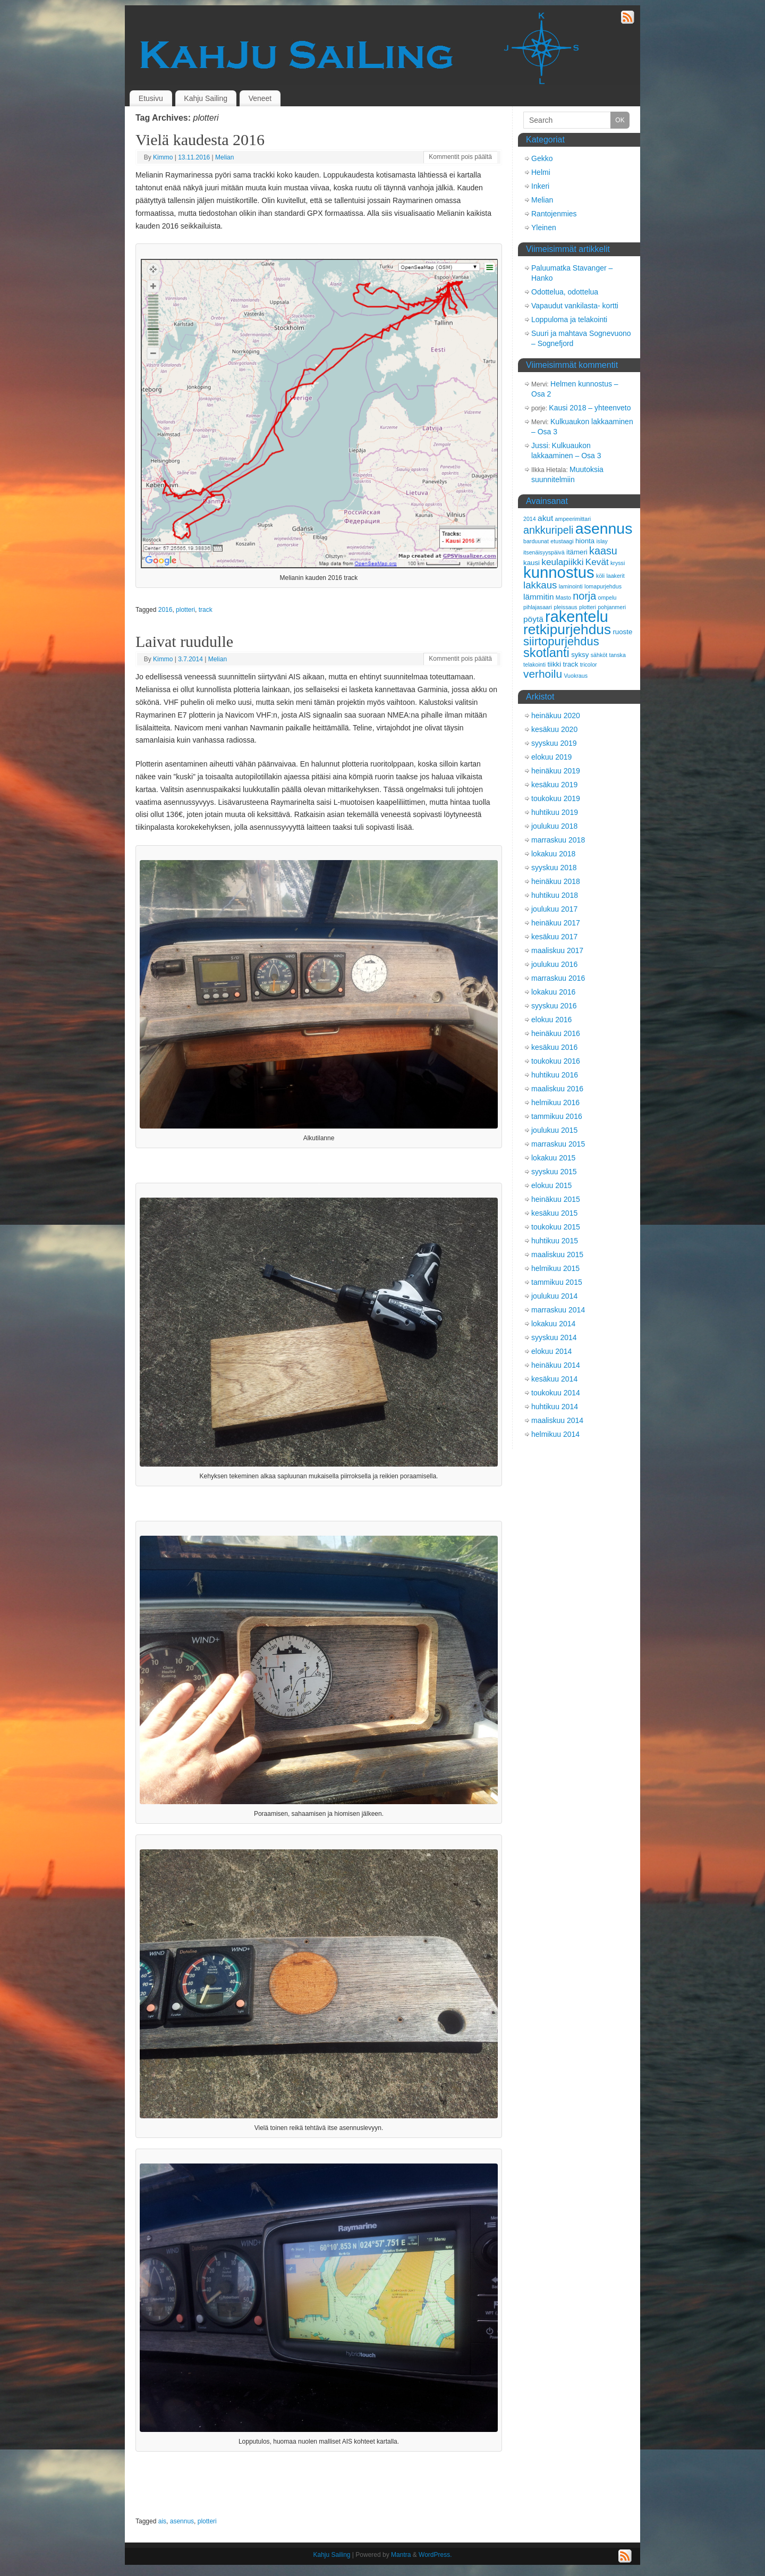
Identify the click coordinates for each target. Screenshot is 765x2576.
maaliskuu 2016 (557, 1088)
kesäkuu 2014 (554, 1379)
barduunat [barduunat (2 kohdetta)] (536, 541)
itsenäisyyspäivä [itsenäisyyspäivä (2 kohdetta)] (544, 552)
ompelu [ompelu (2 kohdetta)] (607, 597)
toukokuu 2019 (555, 798)
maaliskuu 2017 (557, 950)
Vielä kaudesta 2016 (200, 139)
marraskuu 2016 (558, 978)
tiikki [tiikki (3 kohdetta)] (554, 664)
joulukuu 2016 (554, 964)
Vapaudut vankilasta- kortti (574, 305)
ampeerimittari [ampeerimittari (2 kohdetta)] (573, 519)
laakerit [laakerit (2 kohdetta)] (615, 576)
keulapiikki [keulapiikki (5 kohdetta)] (562, 562)
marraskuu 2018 (558, 840)
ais (162, 2521)
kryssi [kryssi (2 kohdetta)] (617, 563)
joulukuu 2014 (554, 1296)
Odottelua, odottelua (564, 292)
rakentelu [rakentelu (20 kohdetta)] (576, 616)
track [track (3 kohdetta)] (571, 664)
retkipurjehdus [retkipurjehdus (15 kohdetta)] (567, 629)
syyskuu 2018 (554, 867)
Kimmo (163, 157)
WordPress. (435, 2554)
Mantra (401, 2554)
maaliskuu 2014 (557, 1420)
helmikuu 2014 (555, 1434)
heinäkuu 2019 (555, 771)
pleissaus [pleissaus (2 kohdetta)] (565, 607)
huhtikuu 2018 (554, 895)
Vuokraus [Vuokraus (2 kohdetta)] (576, 675)
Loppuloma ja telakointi (569, 319)
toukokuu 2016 (555, 1061)
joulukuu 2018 (554, 826)
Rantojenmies (554, 213)
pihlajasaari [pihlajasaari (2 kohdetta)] (537, 607)
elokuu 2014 (551, 1351)
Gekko (541, 158)
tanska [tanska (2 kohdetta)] (617, 655)
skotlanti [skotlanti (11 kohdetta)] (546, 653)
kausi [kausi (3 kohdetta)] (531, 563)
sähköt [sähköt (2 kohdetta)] (599, 655)
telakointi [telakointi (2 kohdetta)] (534, 664)
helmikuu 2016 (555, 1102)
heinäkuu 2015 (555, 1199)
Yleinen (543, 227)
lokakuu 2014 (553, 1323)
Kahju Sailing (205, 98)
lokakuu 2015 (553, 1158)
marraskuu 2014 (558, 1310)
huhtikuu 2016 (554, 1075)
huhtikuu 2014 (554, 1406)
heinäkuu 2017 (555, 923)
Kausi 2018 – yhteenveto (590, 407)
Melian (224, 157)
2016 (165, 609)
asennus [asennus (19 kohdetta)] (604, 528)
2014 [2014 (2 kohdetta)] (529, 519)
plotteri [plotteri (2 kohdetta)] (587, 607)
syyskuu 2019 (554, 743)
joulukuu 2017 (554, 909)
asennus (182, 2521)
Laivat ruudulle (184, 641)
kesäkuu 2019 (554, 784)
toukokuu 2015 (555, 1227)
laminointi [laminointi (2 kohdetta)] (571, 586)
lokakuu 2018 (553, 853)
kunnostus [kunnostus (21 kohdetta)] (558, 572)
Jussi (539, 445)
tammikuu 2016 (556, 1116)
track (205, 609)
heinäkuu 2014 (555, 1365)
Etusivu (151, 98)
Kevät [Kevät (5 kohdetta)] (597, 562)
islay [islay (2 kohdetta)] (601, 541)
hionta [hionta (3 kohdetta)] (584, 541)
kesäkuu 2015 (554, 1213)
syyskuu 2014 (554, 1337)
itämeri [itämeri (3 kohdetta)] (577, 552)
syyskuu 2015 (554, 1171)
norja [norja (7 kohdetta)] (584, 596)
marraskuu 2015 (558, 1144)
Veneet (260, 98)
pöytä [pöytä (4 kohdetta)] (533, 619)
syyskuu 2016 (554, 1005)
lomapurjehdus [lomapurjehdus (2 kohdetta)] (603, 586)
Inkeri (540, 186)
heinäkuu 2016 (555, 1033)
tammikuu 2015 (556, 1282)
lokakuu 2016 (553, 992)
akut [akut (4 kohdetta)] (545, 518)
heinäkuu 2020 (555, 715)
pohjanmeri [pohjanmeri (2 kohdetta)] (612, 607)
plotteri (185, 609)
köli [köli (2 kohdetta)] (600, 576)
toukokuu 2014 (555, 1392)
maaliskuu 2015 (557, 1254)
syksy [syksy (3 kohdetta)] (580, 655)
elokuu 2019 (551, 757)
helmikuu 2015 (555, 1268)
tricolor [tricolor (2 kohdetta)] (588, 664)
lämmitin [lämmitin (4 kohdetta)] (538, 596)
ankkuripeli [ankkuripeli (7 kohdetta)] (548, 530)
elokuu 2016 (551, 1019)
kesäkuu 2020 (554, 729)
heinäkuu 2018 (555, 881)
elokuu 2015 (551, 1185)
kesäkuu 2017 (554, 936)
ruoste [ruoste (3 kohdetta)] (622, 632)
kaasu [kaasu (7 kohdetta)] (603, 551)
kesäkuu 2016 (554, 1047)
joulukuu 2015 (554, 1130)
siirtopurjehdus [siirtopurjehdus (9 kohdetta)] (561, 641)
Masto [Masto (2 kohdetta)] (563, 597)
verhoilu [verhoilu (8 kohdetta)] (542, 674)
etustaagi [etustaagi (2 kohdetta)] (561, 541)
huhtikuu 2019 (554, 812)
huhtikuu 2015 (554, 1240)
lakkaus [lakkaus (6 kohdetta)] (540, 585)
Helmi (540, 172)
